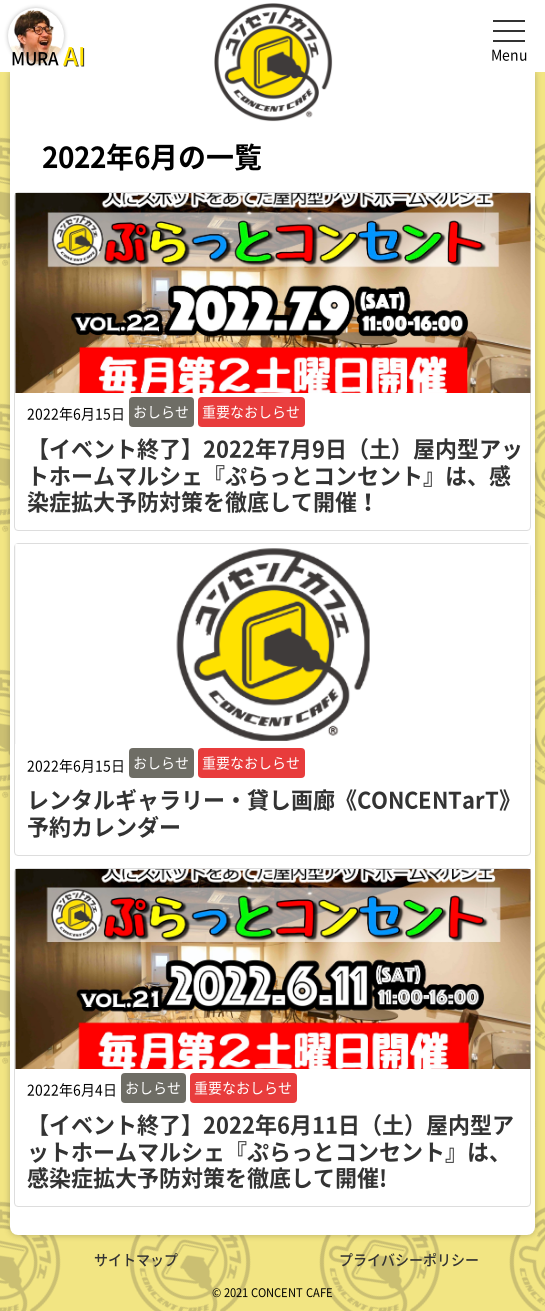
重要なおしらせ (251, 411)
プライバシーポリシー (409, 1259)
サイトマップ (136, 1259)
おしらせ (161, 411)
